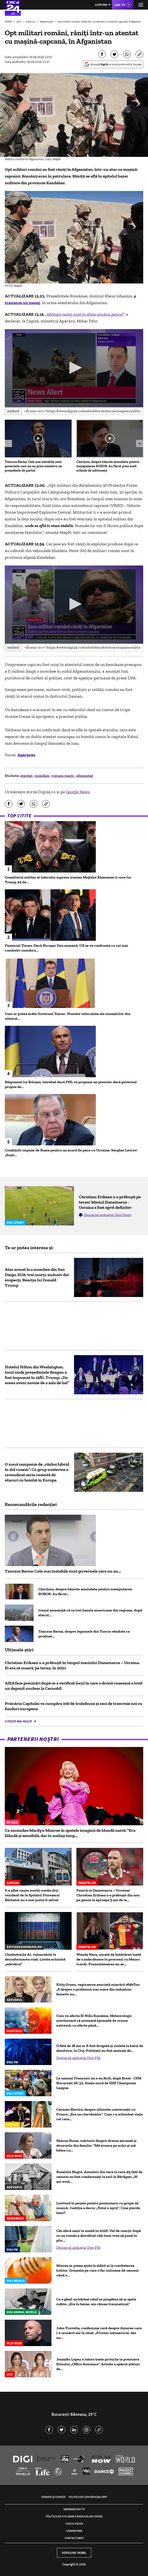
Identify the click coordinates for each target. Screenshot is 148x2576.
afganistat (84, 775)
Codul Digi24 (74, 2523)
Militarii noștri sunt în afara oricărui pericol (85, 314)
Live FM (101, 4)
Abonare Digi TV (74, 2509)
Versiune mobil (74, 2553)
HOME (8, 21)
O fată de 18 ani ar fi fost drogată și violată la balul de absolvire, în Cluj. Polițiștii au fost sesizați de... (99, 2048)
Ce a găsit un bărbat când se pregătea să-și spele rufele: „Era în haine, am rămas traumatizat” (96, 2301)
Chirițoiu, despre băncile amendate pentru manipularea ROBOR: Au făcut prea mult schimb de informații (107, 466)
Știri (19, 21)
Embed (13, 411)
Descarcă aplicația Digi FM (78, 2057)
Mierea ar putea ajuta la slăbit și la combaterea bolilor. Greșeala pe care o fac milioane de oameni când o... (97, 2270)
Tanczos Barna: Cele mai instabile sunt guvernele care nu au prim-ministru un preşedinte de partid (33, 466)
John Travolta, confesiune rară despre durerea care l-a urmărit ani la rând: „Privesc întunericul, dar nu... (99, 2333)
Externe (30, 21)
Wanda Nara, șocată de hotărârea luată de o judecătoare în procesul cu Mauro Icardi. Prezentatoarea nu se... (108, 1959)
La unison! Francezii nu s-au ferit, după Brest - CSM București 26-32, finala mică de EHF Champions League (98, 2083)
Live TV (119, 5)
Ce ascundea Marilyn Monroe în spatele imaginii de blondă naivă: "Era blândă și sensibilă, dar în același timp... (70, 1833)
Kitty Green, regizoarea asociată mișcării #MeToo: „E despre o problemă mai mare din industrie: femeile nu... (98, 1989)
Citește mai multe (19, 1721)
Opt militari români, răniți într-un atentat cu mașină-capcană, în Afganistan (100, 21)
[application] (74, 368)
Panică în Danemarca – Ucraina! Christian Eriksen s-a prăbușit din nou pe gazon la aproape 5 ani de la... (108, 1895)
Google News (78, 791)
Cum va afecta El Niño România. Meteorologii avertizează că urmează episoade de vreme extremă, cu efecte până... (94, 2020)
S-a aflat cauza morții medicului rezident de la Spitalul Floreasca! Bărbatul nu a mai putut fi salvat (32, 1895)
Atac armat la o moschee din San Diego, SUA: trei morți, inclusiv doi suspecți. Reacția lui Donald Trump (37, 1277)
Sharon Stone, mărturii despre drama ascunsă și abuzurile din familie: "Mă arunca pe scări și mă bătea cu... (96, 2145)
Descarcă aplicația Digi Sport (107, 1214)
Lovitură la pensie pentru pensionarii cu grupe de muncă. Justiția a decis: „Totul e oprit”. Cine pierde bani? (98, 2208)
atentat (26, 775)
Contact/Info (74, 2538)
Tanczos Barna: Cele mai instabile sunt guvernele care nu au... (63, 1571)
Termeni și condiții (53, 2497)
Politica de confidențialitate (87, 2497)
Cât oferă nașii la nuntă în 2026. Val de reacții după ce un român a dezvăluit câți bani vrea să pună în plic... (98, 2235)
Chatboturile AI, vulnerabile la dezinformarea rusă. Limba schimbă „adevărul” (35, 1959)
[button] (74, 367)
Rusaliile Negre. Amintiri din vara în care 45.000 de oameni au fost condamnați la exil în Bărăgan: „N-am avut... (99, 2177)
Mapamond (46, 21)
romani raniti (63, 775)
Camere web (74, 2531)
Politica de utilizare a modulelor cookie (74, 2516)
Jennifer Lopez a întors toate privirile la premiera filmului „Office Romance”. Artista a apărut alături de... (98, 2364)
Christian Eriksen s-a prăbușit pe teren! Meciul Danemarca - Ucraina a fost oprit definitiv (110, 1202)
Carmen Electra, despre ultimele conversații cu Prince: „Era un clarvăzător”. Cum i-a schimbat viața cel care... (99, 2114)
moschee (42, 775)
